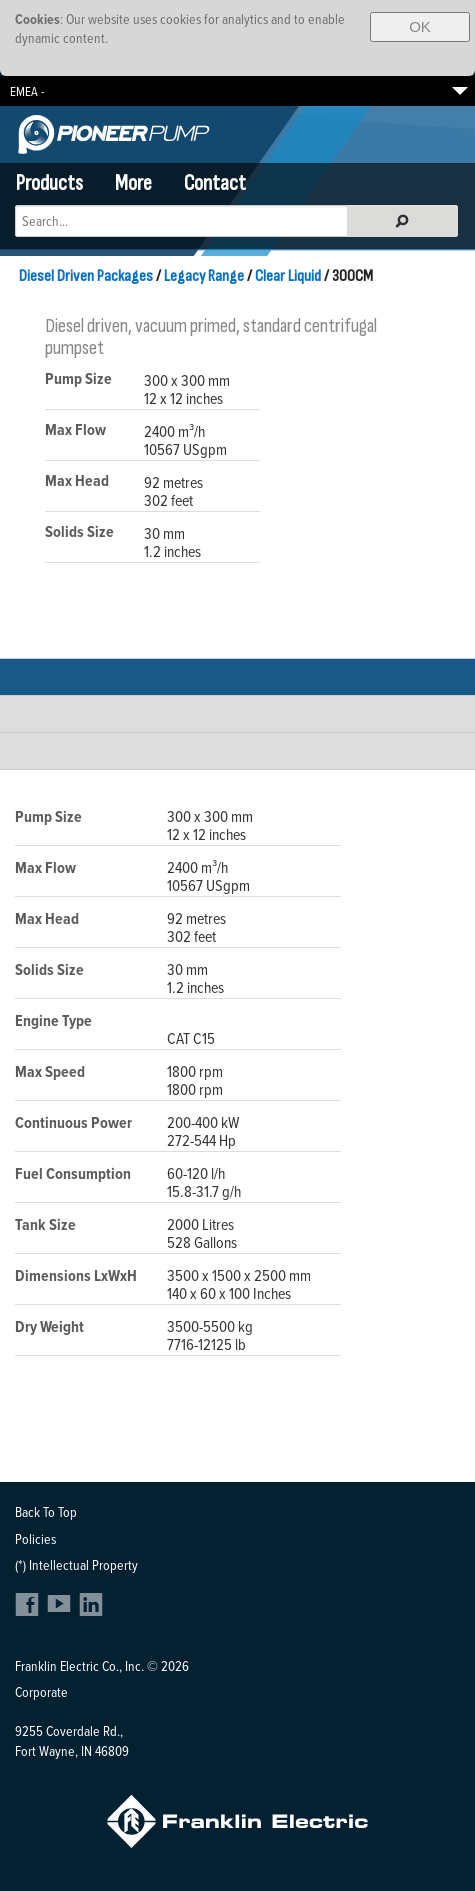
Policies (35, 1538)
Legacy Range (204, 276)
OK (420, 26)
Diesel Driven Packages (86, 276)
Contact (215, 183)
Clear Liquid (288, 276)
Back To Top (46, 1511)
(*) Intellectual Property (76, 1564)
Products (49, 183)
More (133, 183)
